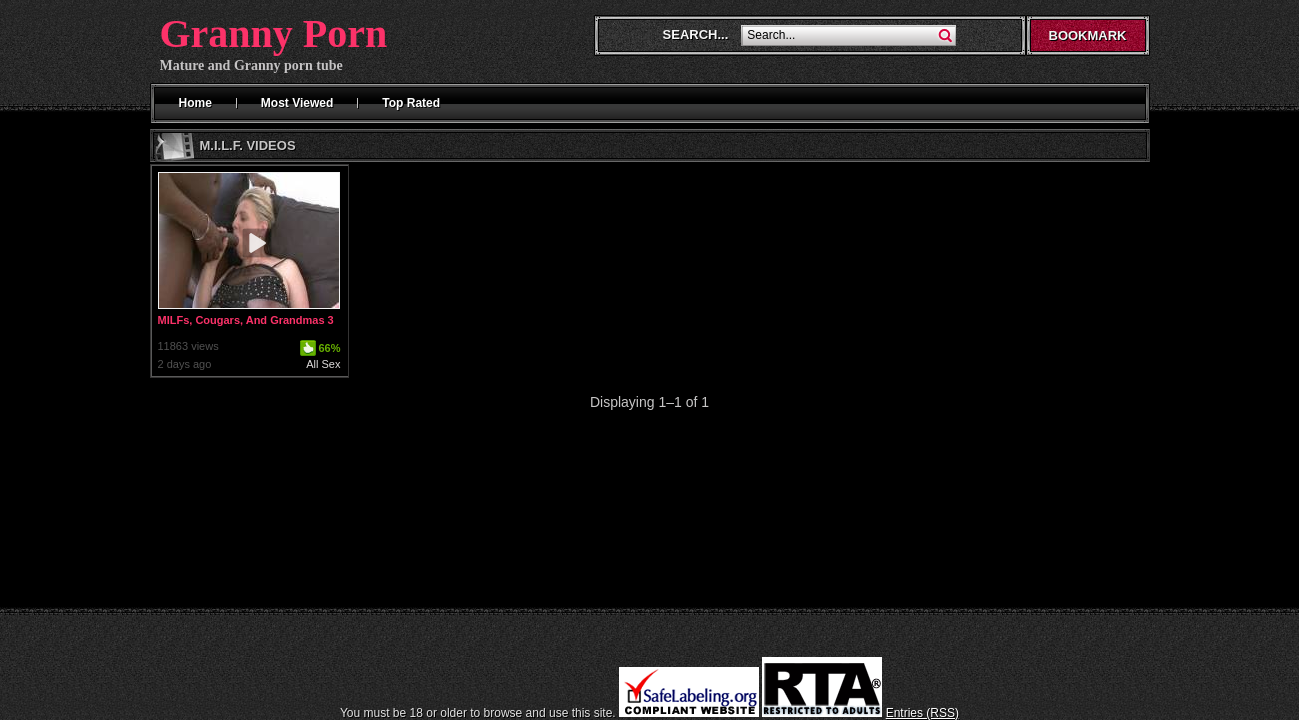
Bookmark (1088, 35)
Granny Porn (274, 33)
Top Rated (411, 103)
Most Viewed (297, 103)
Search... (696, 34)
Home (195, 103)
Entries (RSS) (922, 713)
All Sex (323, 364)
